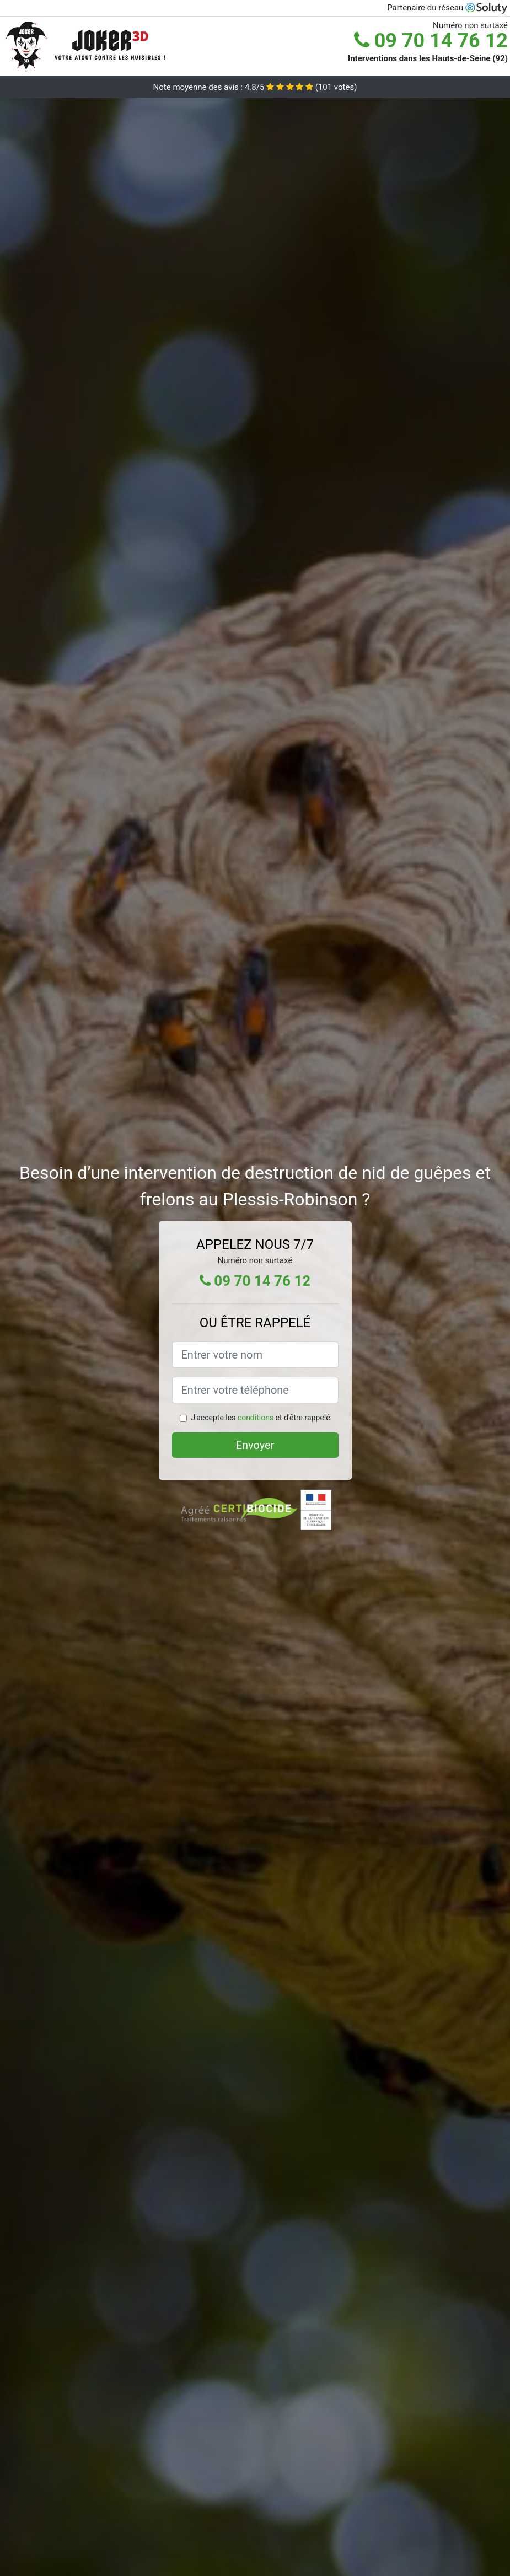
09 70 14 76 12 (431, 40)
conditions (255, 1417)
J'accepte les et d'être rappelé (260, 1417)
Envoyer (255, 1445)
